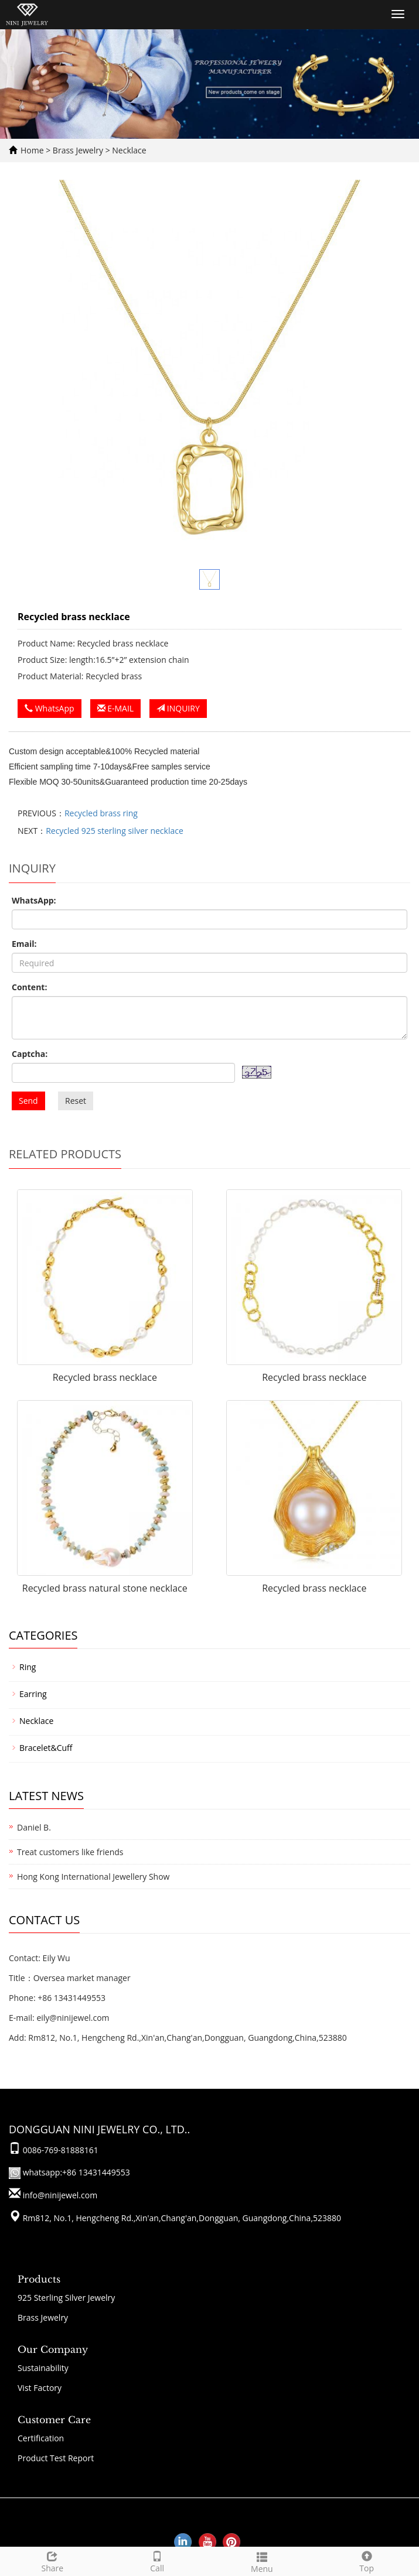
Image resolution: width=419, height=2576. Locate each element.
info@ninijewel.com (60, 2195)
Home (32, 150)
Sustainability (43, 2367)
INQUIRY (178, 708)
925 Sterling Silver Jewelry (66, 2297)
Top (366, 2560)
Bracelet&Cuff (46, 1747)
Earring (33, 1693)
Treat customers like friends (70, 1851)
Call (157, 2560)
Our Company (53, 2349)
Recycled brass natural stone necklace (105, 1588)
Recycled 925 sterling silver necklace (114, 830)
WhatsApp (49, 708)
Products (39, 2279)
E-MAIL (115, 708)
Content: (29, 987)
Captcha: (29, 1053)
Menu (262, 2561)
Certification (41, 2438)
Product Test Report (56, 2458)
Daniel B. (34, 1827)
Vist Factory (40, 2387)
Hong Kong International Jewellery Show (93, 1876)
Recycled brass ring (101, 813)
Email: (24, 943)
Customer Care (54, 2420)
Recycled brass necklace (105, 1377)
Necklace (128, 150)
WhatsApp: (34, 900)
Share (52, 2560)
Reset (75, 1100)
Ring (27, 1666)
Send (28, 1100)
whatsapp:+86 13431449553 (75, 2172)
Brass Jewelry (79, 150)
